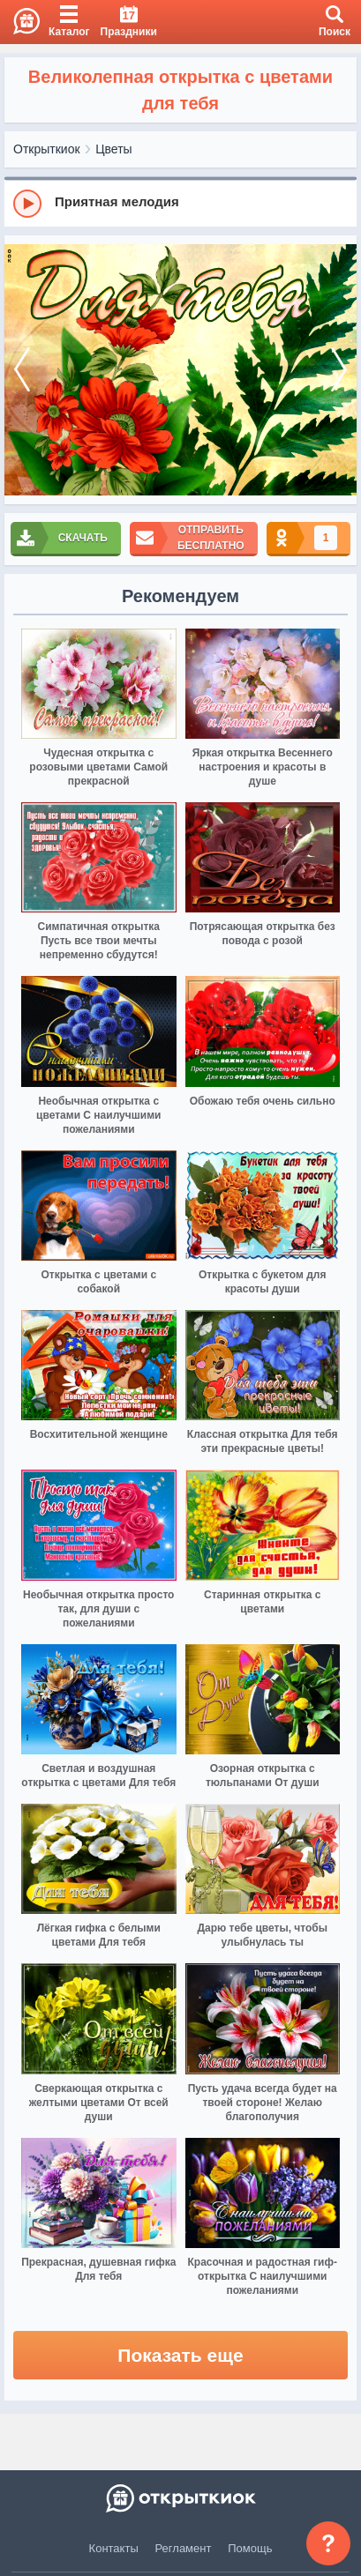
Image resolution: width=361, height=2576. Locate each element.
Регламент (183, 2548)
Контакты (114, 2548)
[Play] (27, 204)
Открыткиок (46, 149)
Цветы (113, 149)
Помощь (250, 2548)
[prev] (22, 369)
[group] (180, 203)
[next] (339, 369)
